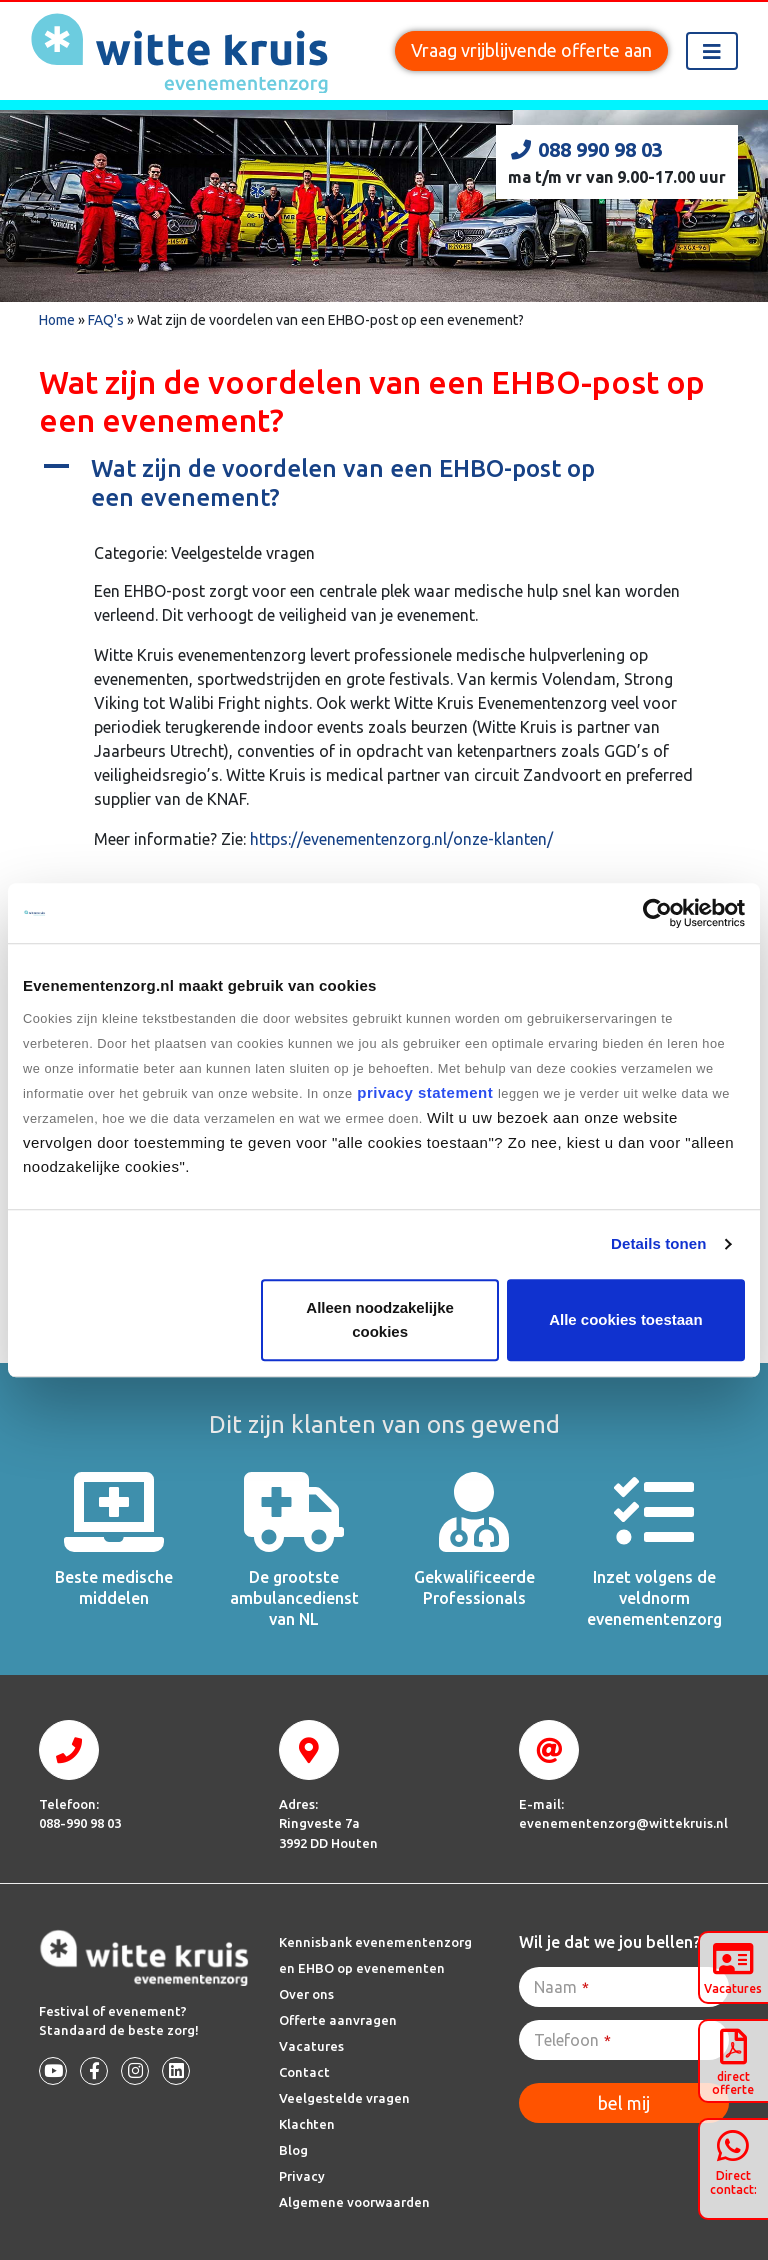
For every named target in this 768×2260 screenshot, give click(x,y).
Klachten (307, 2124)
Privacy (302, 2176)
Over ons (306, 1994)
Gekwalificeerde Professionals (474, 1587)
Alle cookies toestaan (625, 1319)
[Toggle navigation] (712, 51)
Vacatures (311, 2046)
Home (57, 320)
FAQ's (106, 320)
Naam (561, 1987)
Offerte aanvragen (338, 2020)
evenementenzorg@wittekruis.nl (623, 1823)
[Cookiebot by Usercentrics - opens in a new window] (657, 913)
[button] (384, 484)
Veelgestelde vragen (344, 2098)
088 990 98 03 (585, 149)
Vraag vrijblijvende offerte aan (531, 50)
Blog (293, 2150)
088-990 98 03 (80, 1823)
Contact (304, 2072)
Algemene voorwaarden (354, 2202)
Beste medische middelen (114, 1587)
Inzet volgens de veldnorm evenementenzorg (654, 1598)
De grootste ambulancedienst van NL (294, 1598)
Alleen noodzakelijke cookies (380, 1319)
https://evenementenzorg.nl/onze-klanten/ (401, 839)
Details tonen (658, 1243)
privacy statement (425, 1092)
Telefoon (572, 2040)
